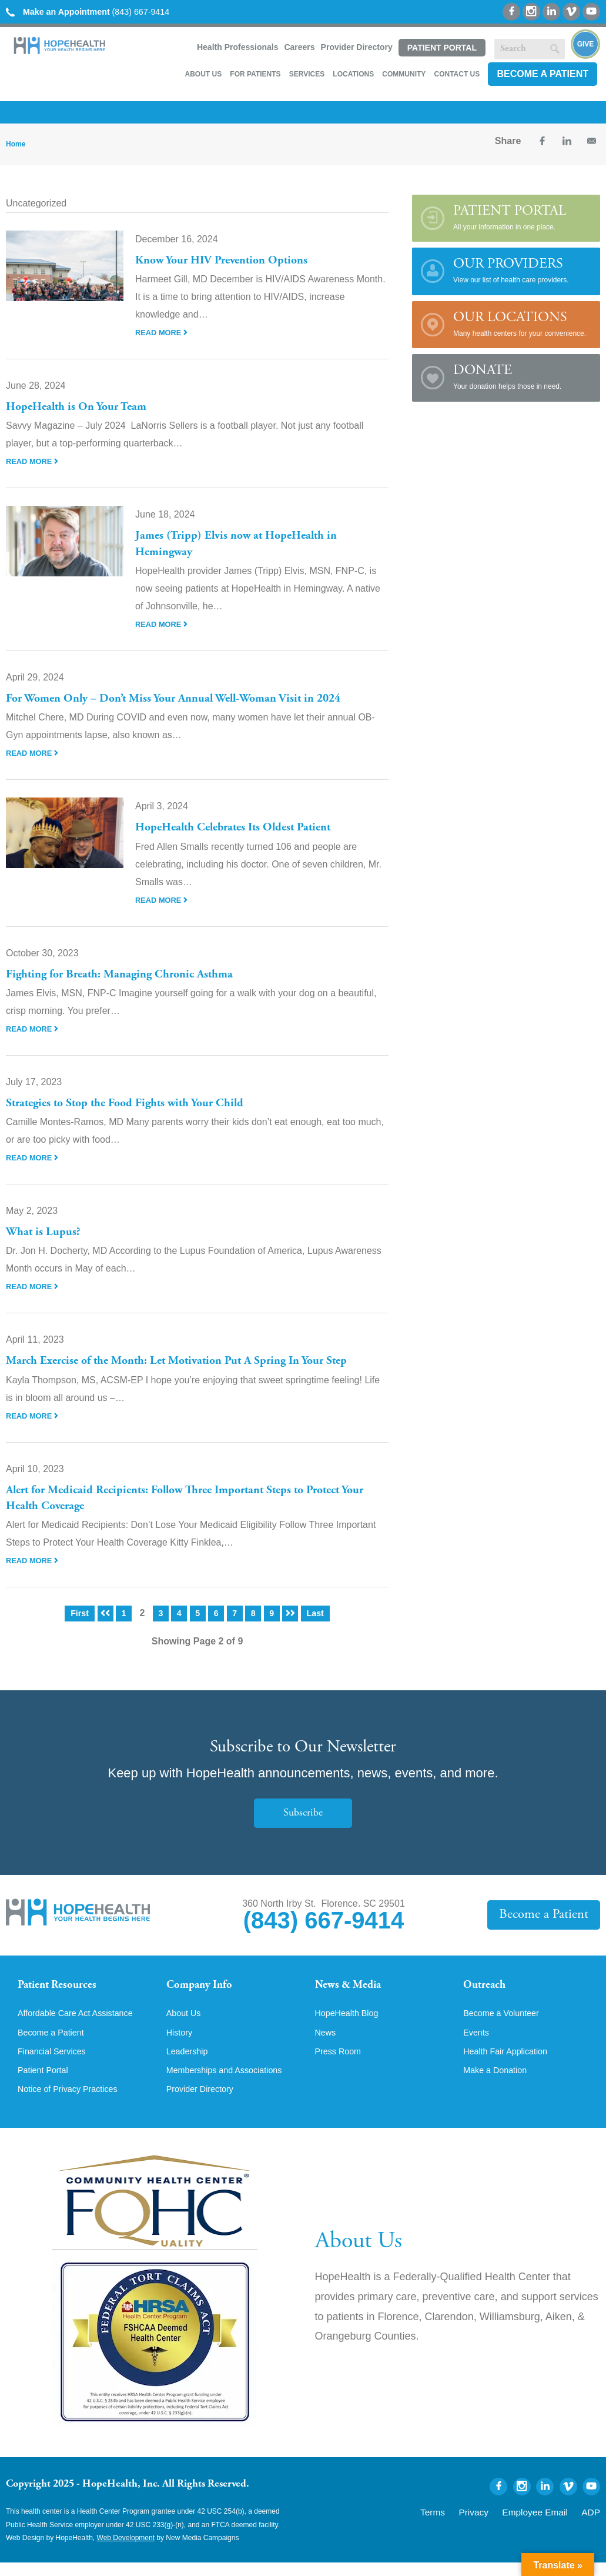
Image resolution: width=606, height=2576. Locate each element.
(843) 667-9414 (97, 11)
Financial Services (56, 2062)
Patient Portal (442, 47)
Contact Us (457, 74)
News (327, 2042)
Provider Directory (357, 47)
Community (404, 74)
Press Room (341, 2062)
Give (585, 44)
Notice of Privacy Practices (73, 2102)
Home (15, 144)
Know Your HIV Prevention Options (230, 260)
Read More (163, 332)
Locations (353, 74)
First (78, 1613)
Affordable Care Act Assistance (82, 2022)
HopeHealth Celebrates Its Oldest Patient (243, 827)
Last (316, 1613)
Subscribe (303, 1812)
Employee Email (546, 2524)
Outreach (488, 1986)
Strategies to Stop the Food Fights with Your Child (136, 1103)
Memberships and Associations (231, 2082)
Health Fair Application (510, 2062)
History (181, 2042)
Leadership (189, 2062)
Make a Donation (498, 2082)
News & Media (353, 1986)
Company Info (204, 1986)
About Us (203, 74)
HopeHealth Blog (350, 2022)
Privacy (495, 2524)
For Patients (255, 74)
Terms (461, 2524)
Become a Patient (542, 74)
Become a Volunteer (505, 2022)
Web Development (126, 2552)
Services (306, 74)
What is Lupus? (46, 1232)
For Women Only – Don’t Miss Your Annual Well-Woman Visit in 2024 (189, 698)
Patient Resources (64, 1986)
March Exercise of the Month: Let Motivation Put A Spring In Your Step (192, 1360)
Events (477, 2042)
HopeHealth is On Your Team (84, 407)
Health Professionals (238, 47)
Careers (299, 47)
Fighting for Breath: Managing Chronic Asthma (131, 974)
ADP (592, 2524)
